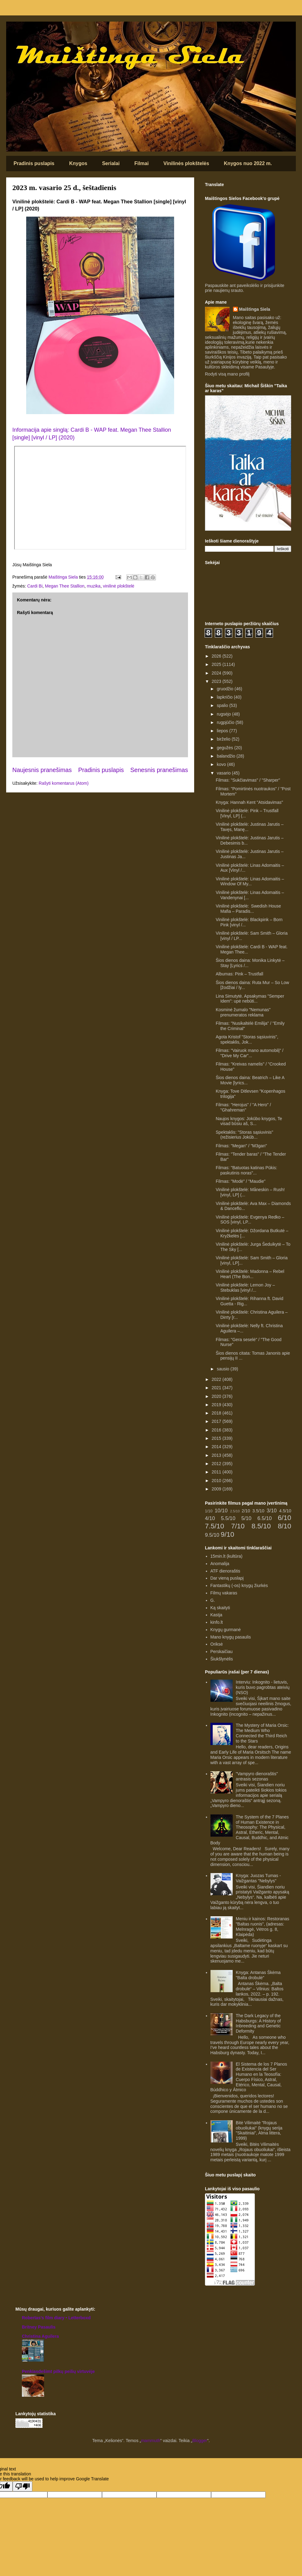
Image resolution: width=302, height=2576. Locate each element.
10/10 (221, 1511)
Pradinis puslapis (34, 163)
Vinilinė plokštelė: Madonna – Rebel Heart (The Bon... (250, 1274)
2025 (217, 664)
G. (212, 1600)
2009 (217, 1488)
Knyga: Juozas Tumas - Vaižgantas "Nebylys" (258, 1878)
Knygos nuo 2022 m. (248, 163)
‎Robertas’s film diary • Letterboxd (56, 2317)
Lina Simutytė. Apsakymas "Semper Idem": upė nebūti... (250, 999)
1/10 (209, 1511)
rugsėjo (224, 714)
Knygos (78, 163)
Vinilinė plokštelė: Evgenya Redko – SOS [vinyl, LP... (250, 1220)
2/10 (246, 1510)
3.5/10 (258, 1510)
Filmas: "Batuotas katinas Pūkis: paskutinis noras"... (246, 1170)
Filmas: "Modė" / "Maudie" (241, 1181)
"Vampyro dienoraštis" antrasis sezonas (257, 1776)
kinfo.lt (216, 1622)
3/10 (272, 1511)
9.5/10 (212, 1535)
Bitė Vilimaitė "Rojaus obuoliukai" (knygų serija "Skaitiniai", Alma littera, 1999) (259, 2130)
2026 (217, 656)
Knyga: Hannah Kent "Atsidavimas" (249, 802)
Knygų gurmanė (225, 1629)
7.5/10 (214, 1526)
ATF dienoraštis (225, 1570)
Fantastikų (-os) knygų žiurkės (239, 1585)
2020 (217, 1396)
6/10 (284, 1518)
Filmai (141, 163)
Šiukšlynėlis (221, 1658)
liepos (223, 730)
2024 (217, 673)
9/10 (227, 1534)
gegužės (225, 747)
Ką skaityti (220, 1607)
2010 (217, 1480)
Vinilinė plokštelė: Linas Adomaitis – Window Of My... (250, 881)
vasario (224, 773)
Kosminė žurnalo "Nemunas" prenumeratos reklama (243, 1012)
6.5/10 (264, 1518)
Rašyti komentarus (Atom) (64, 783)
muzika (93, 586)
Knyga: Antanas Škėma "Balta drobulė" (258, 1975)
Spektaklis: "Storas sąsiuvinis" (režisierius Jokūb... (244, 1135)
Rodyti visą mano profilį (227, 374)
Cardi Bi (35, 586)
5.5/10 (228, 1518)
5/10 (246, 1518)
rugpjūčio (226, 722)
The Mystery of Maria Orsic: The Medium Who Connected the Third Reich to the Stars (262, 1733)
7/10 (238, 1526)
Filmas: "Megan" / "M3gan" (241, 1145)
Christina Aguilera (40, 2336)
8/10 (284, 1526)
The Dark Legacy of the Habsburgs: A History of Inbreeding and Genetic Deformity (258, 2023)
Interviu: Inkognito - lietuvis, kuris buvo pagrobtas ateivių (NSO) (262, 1687)
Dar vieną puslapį (227, 1578)
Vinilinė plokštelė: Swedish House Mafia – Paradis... (248, 909)
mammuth (150, 2440)
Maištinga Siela (254, 309)
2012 (217, 1463)
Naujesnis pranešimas (42, 770)
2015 (217, 1438)
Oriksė (216, 1644)
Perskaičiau (221, 1651)
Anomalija (219, 1563)
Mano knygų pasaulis (230, 1637)
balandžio (226, 756)
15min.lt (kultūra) (226, 1556)
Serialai (111, 163)
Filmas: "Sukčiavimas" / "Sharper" (248, 780)
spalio (223, 705)
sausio (223, 1368)
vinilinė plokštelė (118, 586)
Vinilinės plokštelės (186, 163)
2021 (217, 1387)
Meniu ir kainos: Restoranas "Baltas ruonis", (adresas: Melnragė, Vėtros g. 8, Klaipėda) (262, 1926)
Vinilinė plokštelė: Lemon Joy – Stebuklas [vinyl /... (245, 1287)
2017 (217, 1421)
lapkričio (225, 697)
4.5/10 (285, 1510)
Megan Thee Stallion (64, 586)
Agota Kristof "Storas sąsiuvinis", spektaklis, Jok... (247, 1039)
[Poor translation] (22, 2486)
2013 (217, 1455)
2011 (217, 1471)
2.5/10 (235, 1511)
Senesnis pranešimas (159, 770)
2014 (217, 1446)
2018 (217, 1413)
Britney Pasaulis (38, 2327)
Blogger (199, 2440)
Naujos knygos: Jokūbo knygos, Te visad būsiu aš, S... (249, 1121)
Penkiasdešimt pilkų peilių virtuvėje (58, 2371)
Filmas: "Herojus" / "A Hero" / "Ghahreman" (243, 1107)
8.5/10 (261, 1526)
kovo (222, 764)
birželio (224, 739)
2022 (217, 1379)
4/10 (210, 1518)
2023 (217, 681)
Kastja (216, 1614)
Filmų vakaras (223, 1592)
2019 (217, 1404)
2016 (217, 1429)
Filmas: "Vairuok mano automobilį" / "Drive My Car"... (250, 1053)
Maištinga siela (16, 29)
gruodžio (226, 688)
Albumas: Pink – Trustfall (239, 973)
